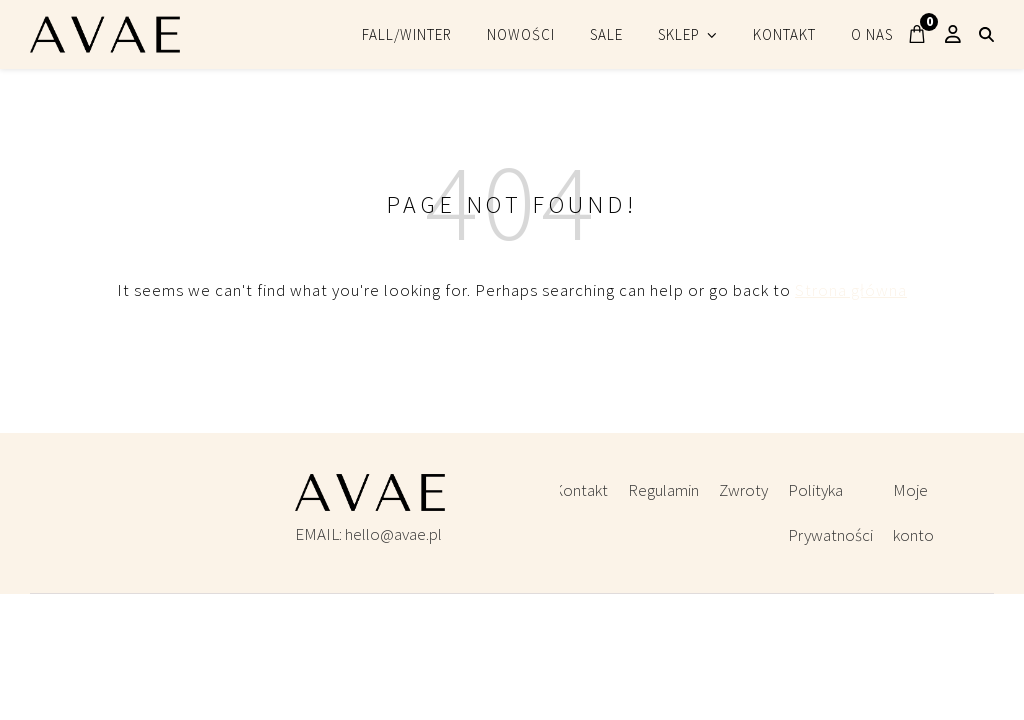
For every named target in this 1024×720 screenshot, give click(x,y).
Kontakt (580, 490)
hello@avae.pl (393, 534)
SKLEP (679, 34)
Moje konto (913, 512)
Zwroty (743, 490)
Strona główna (851, 290)
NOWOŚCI (521, 34)
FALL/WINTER (407, 34)
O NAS (872, 34)
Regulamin (663, 490)
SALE (606, 34)
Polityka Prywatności (830, 512)
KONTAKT (784, 34)
